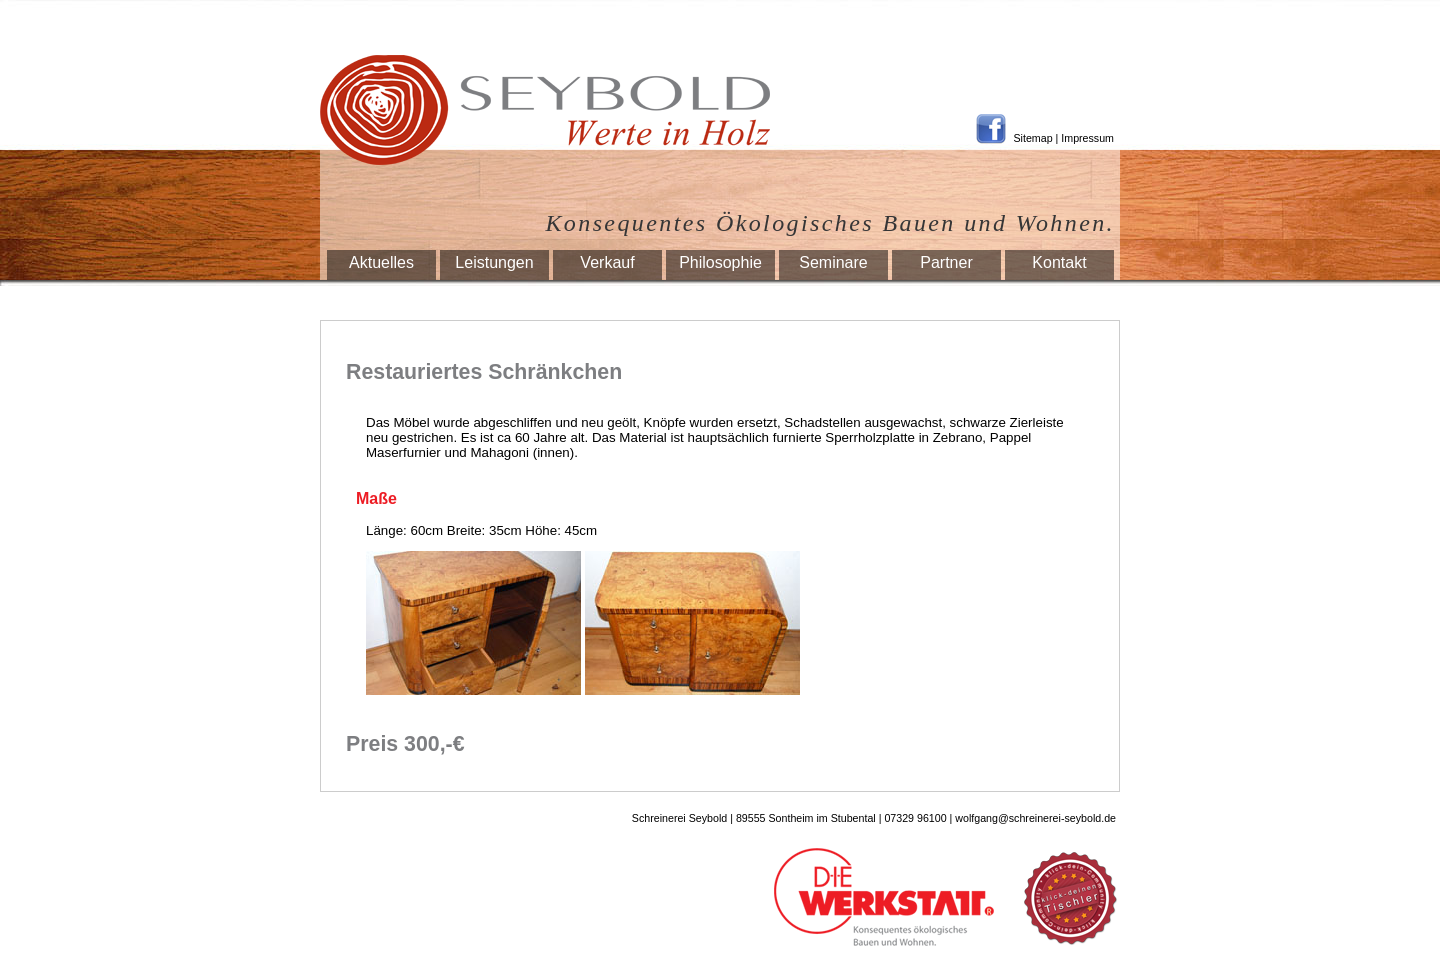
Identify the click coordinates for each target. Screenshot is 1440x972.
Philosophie (720, 262)
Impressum (1087, 138)
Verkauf (607, 262)
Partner (946, 262)
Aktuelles (381, 262)
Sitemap (1033, 138)
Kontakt (1059, 262)
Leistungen (494, 262)
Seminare (833, 262)
